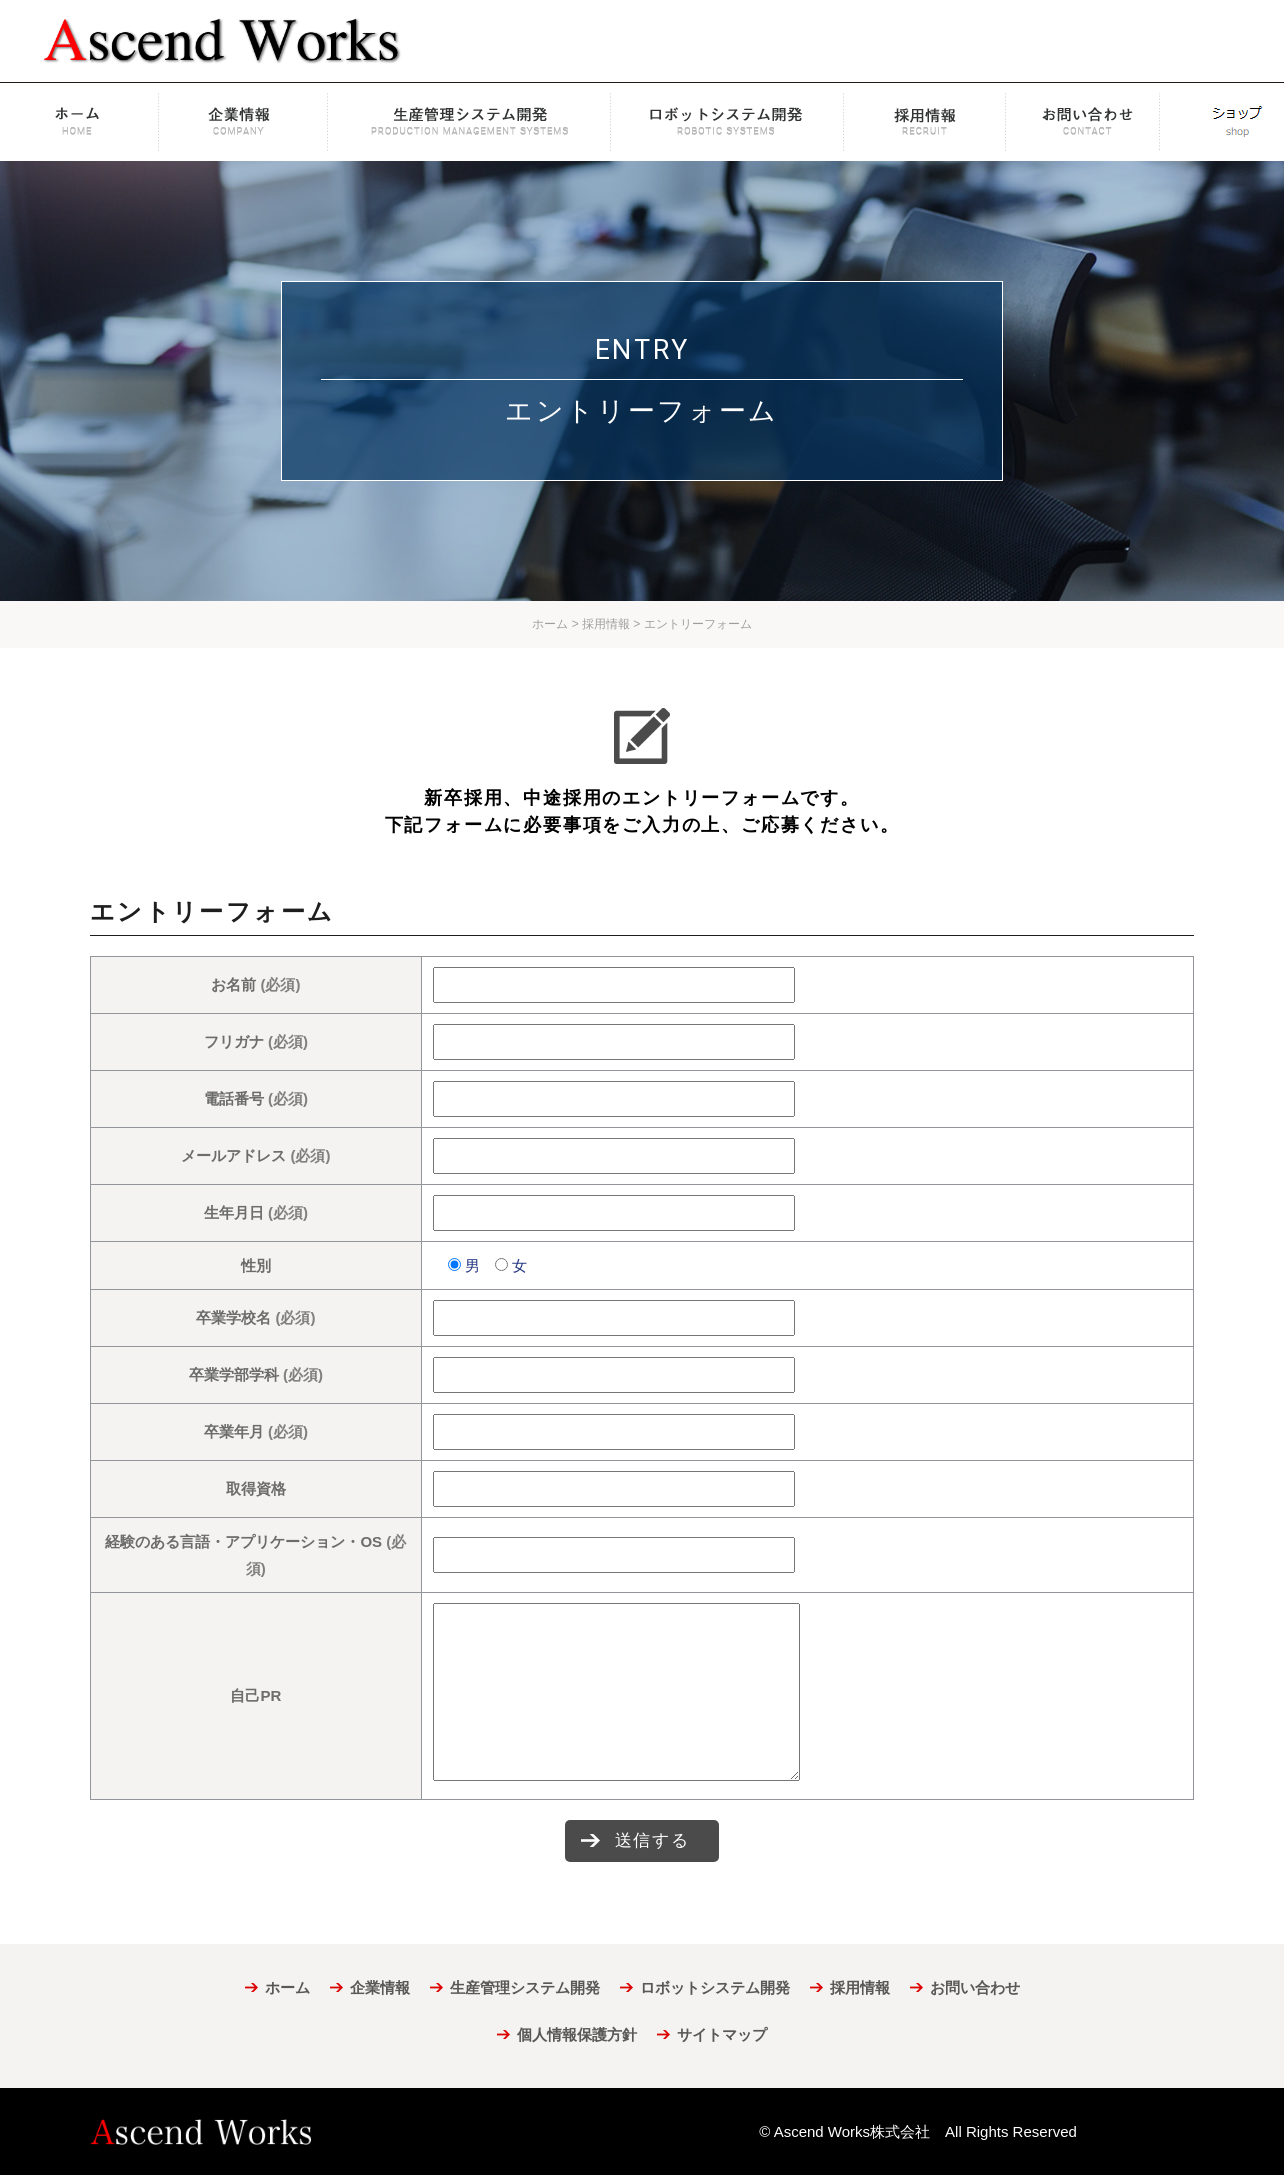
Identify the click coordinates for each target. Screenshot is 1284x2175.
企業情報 (245, 122)
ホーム (81, 122)
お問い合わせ (1093, 122)
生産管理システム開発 (469, 122)
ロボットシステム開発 (727, 122)
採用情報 (925, 122)
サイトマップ (722, 2034)
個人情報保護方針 (577, 2034)
